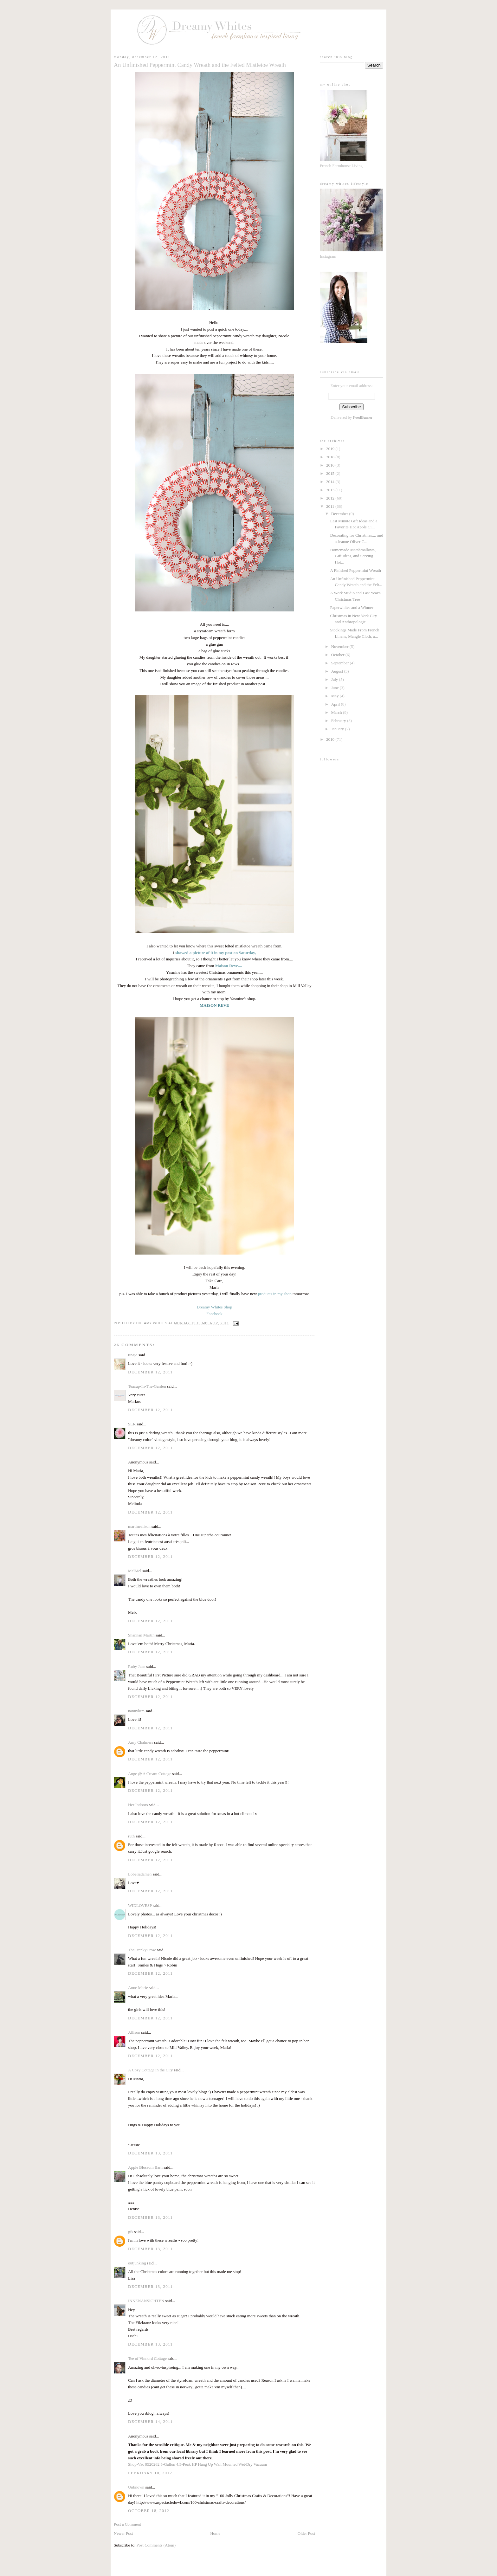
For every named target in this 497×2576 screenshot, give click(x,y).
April (336, 704)
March (337, 712)
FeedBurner (362, 417)
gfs (130, 2231)
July (335, 679)
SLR (132, 1424)
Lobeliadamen (140, 1874)
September (340, 663)
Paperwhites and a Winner (351, 607)
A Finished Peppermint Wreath (355, 570)
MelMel (134, 1570)
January (338, 728)
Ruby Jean (136, 1666)
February (339, 720)
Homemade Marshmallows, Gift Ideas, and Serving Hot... (353, 556)
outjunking (137, 2263)
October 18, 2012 (148, 2510)
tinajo (133, 1355)
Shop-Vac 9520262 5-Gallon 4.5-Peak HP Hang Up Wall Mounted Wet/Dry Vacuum (197, 2464)
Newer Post (123, 2533)
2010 (330, 739)
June (335, 687)
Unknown (136, 2487)
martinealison (139, 1526)
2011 (330, 506)
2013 (330, 489)
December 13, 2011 (150, 2153)
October (338, 654)
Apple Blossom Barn (145, 2167)
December (340, 513)
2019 (330, 448)
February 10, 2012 (150, 2472)
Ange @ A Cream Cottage (149, 1773)
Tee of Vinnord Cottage (147, 2358)
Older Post (306, 2533)
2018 (330, 457)
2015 (330, 473)
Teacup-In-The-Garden (147, 1386)
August (337, 671)
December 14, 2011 (150, 2421)
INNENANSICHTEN (146, 2300)
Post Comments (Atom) (156, 2545)
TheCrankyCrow (142, 1949)
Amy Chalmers (140, 1742)
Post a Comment (127, 2524)
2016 (330, 465)
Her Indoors (138, 1804)
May (335, 696)
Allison (134, 2032)
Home (215, 2533)
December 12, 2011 (150, 1372)
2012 (330, 498)
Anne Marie (138, 1987)
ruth (131, 1836)
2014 (330, 481)
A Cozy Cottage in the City (150, 2070)
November (340, 646)
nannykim (136, 1710)
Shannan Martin (141, 1635)
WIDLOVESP (140, 1905)
